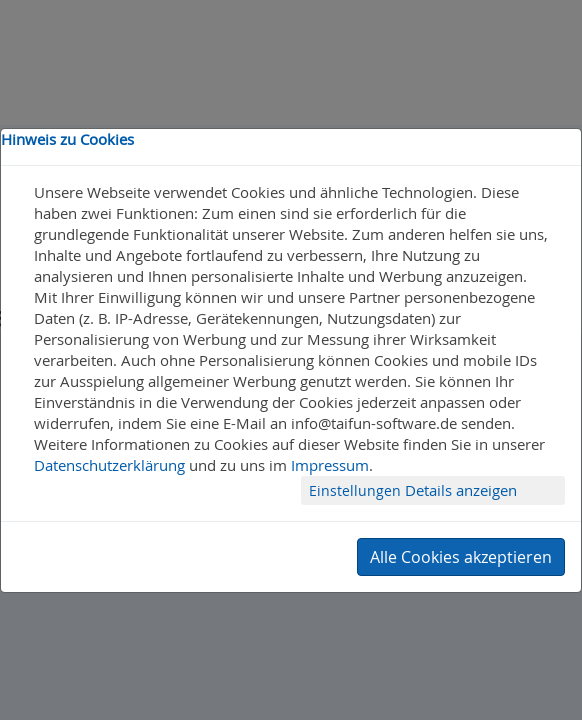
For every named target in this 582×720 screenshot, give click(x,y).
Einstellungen (357, 490)
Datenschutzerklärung (109, 465)
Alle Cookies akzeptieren (461, 557)
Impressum (330, 465)
